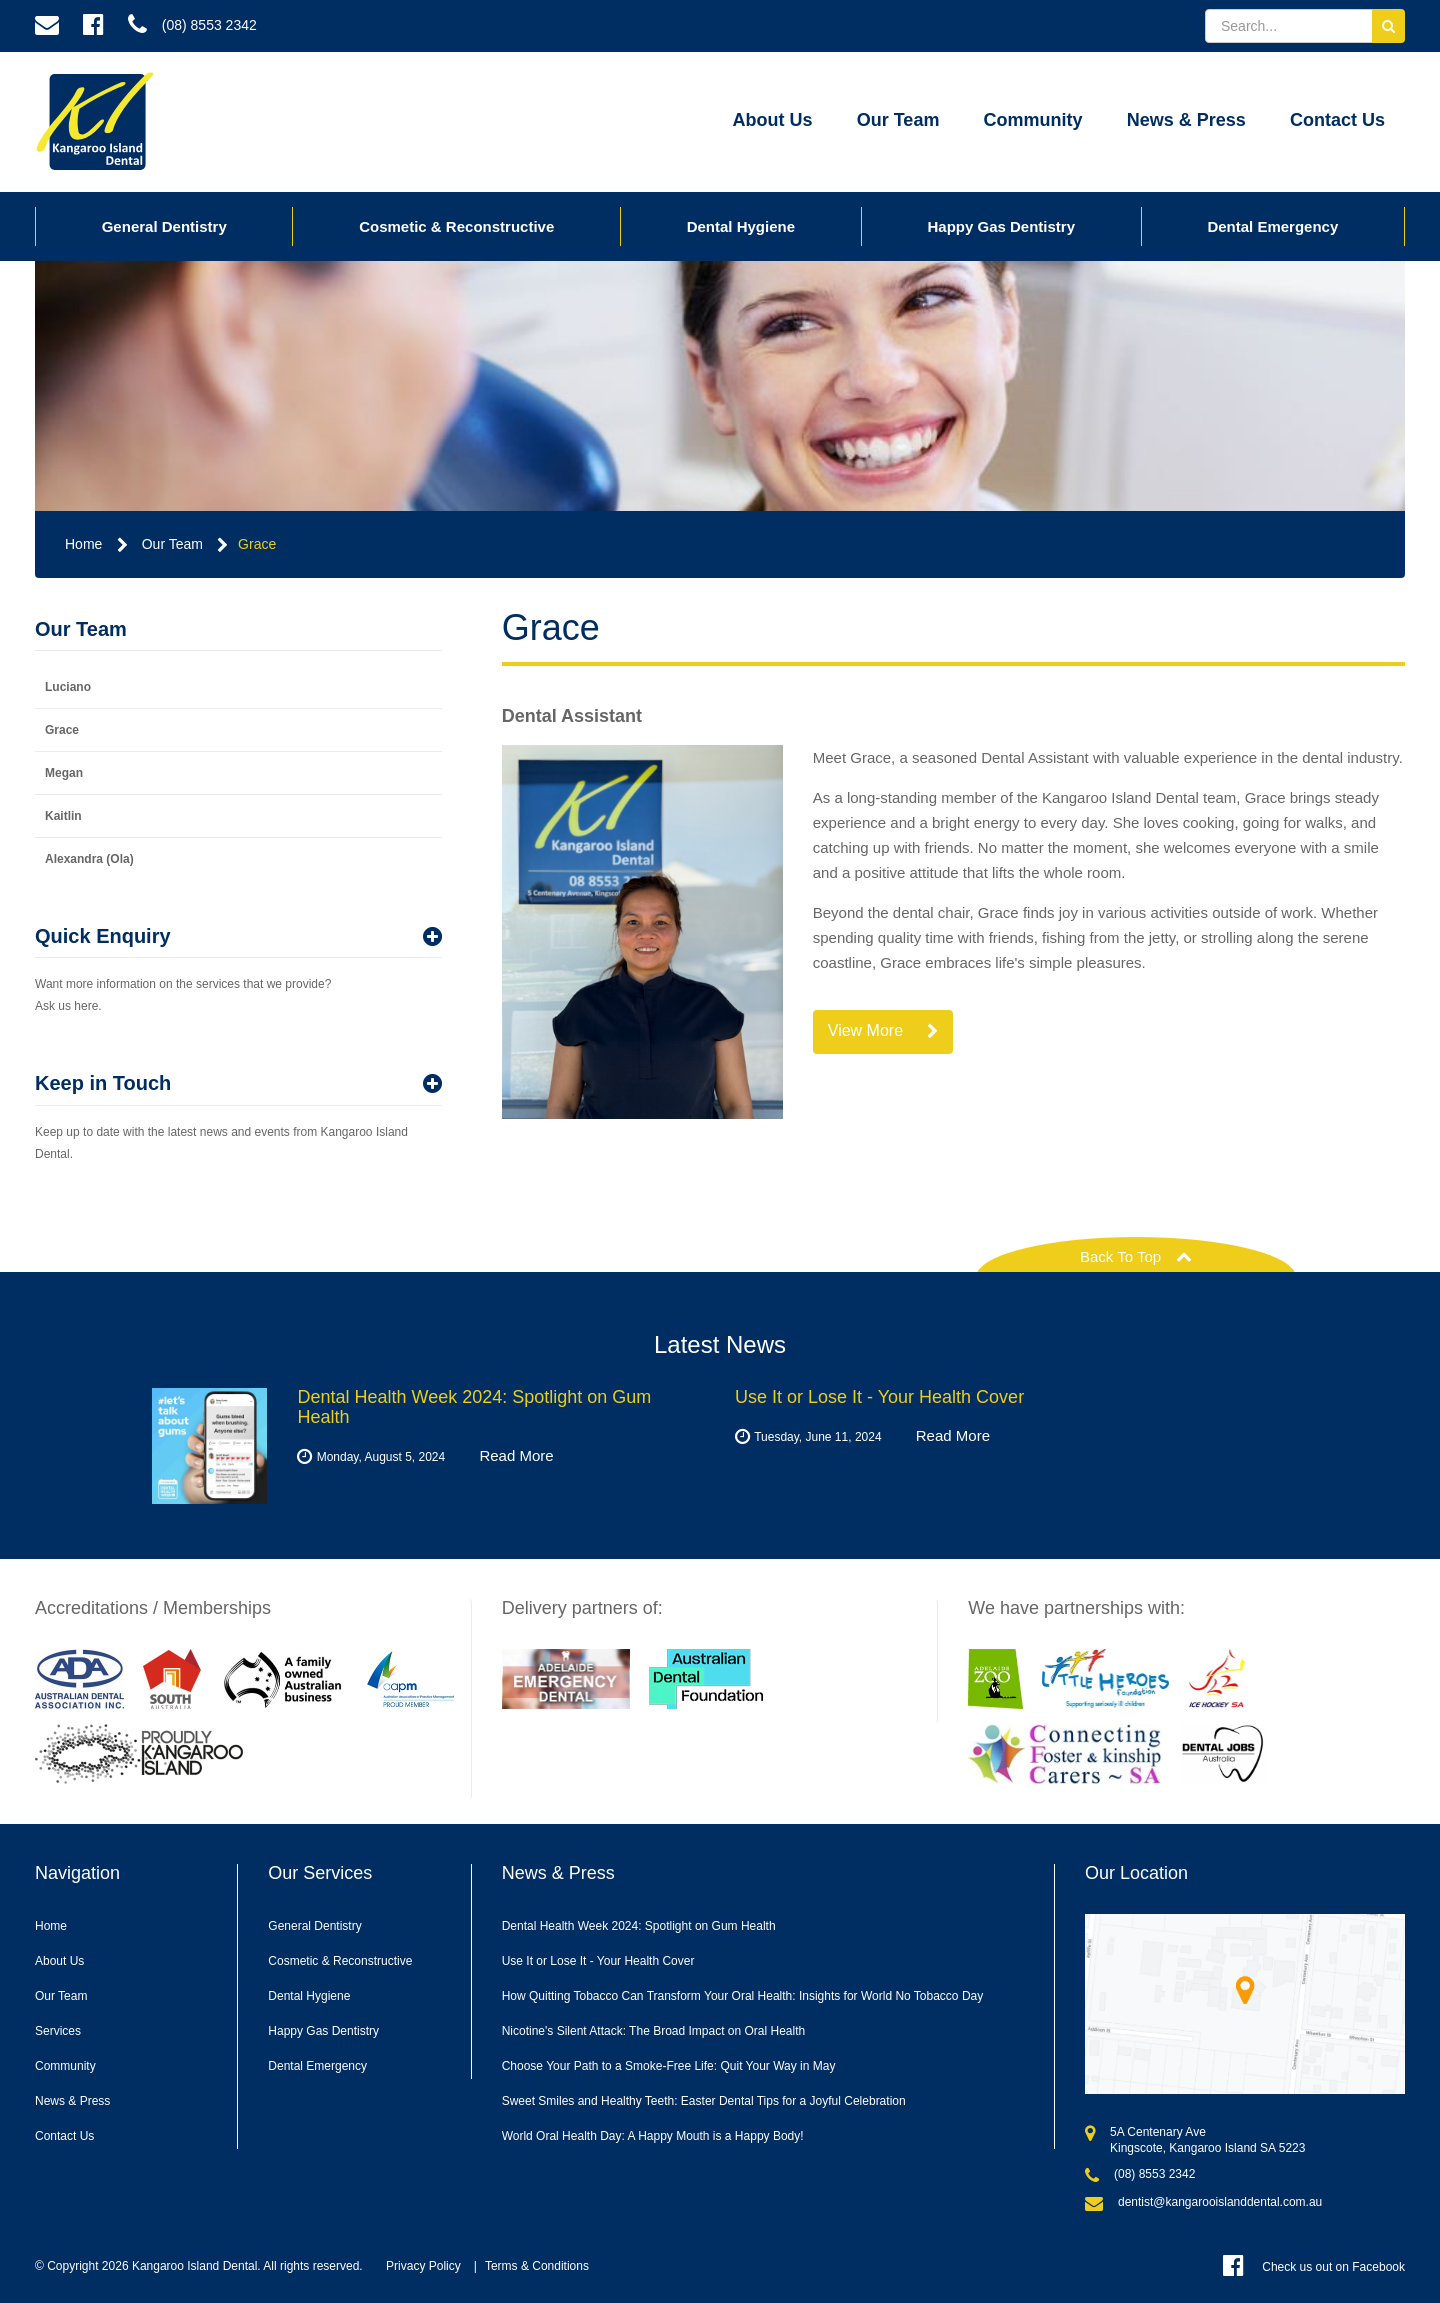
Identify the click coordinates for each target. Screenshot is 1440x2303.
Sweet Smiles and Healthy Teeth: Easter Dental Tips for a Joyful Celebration (704, 2101)
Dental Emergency (1272, 226)
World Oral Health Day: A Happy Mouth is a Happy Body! (653, 2136)
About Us (773, 120)
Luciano (68, 687)
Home (83, 544)
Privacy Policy (423, 2266)
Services (58, 2031)
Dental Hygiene (741, 226)
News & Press (1186, 120)
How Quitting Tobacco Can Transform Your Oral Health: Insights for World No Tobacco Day (743, 1996)
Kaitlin (63, 816)
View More (883, 1031)
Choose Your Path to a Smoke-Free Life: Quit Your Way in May (669, 2066)
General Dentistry (164, 226)
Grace (257, 544)
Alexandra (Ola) (89, 859)
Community (1033, 120)
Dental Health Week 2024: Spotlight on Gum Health (639, 1926)
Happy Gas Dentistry (1001, 226)
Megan (64, 773)
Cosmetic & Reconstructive (456, 226)
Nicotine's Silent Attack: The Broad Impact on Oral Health (654, 2031)
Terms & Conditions (537, 2266)
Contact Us (1337, 120)
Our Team (898, 120)
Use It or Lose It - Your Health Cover (598, 1961)
